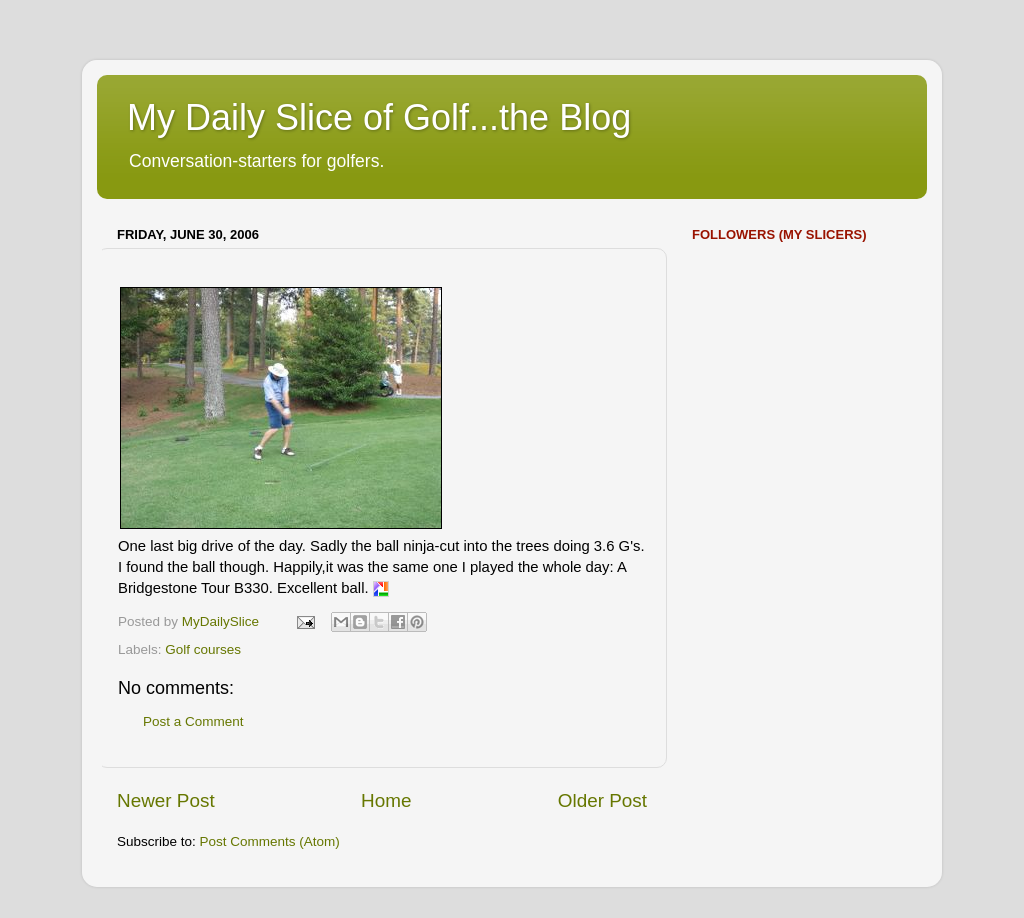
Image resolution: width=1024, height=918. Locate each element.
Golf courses (203, 649)
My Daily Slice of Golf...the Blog (379, 117)
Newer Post (166, 800)
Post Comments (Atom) (270, 841)
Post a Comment (193, 721)
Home (386, 800)
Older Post (602, 800)
